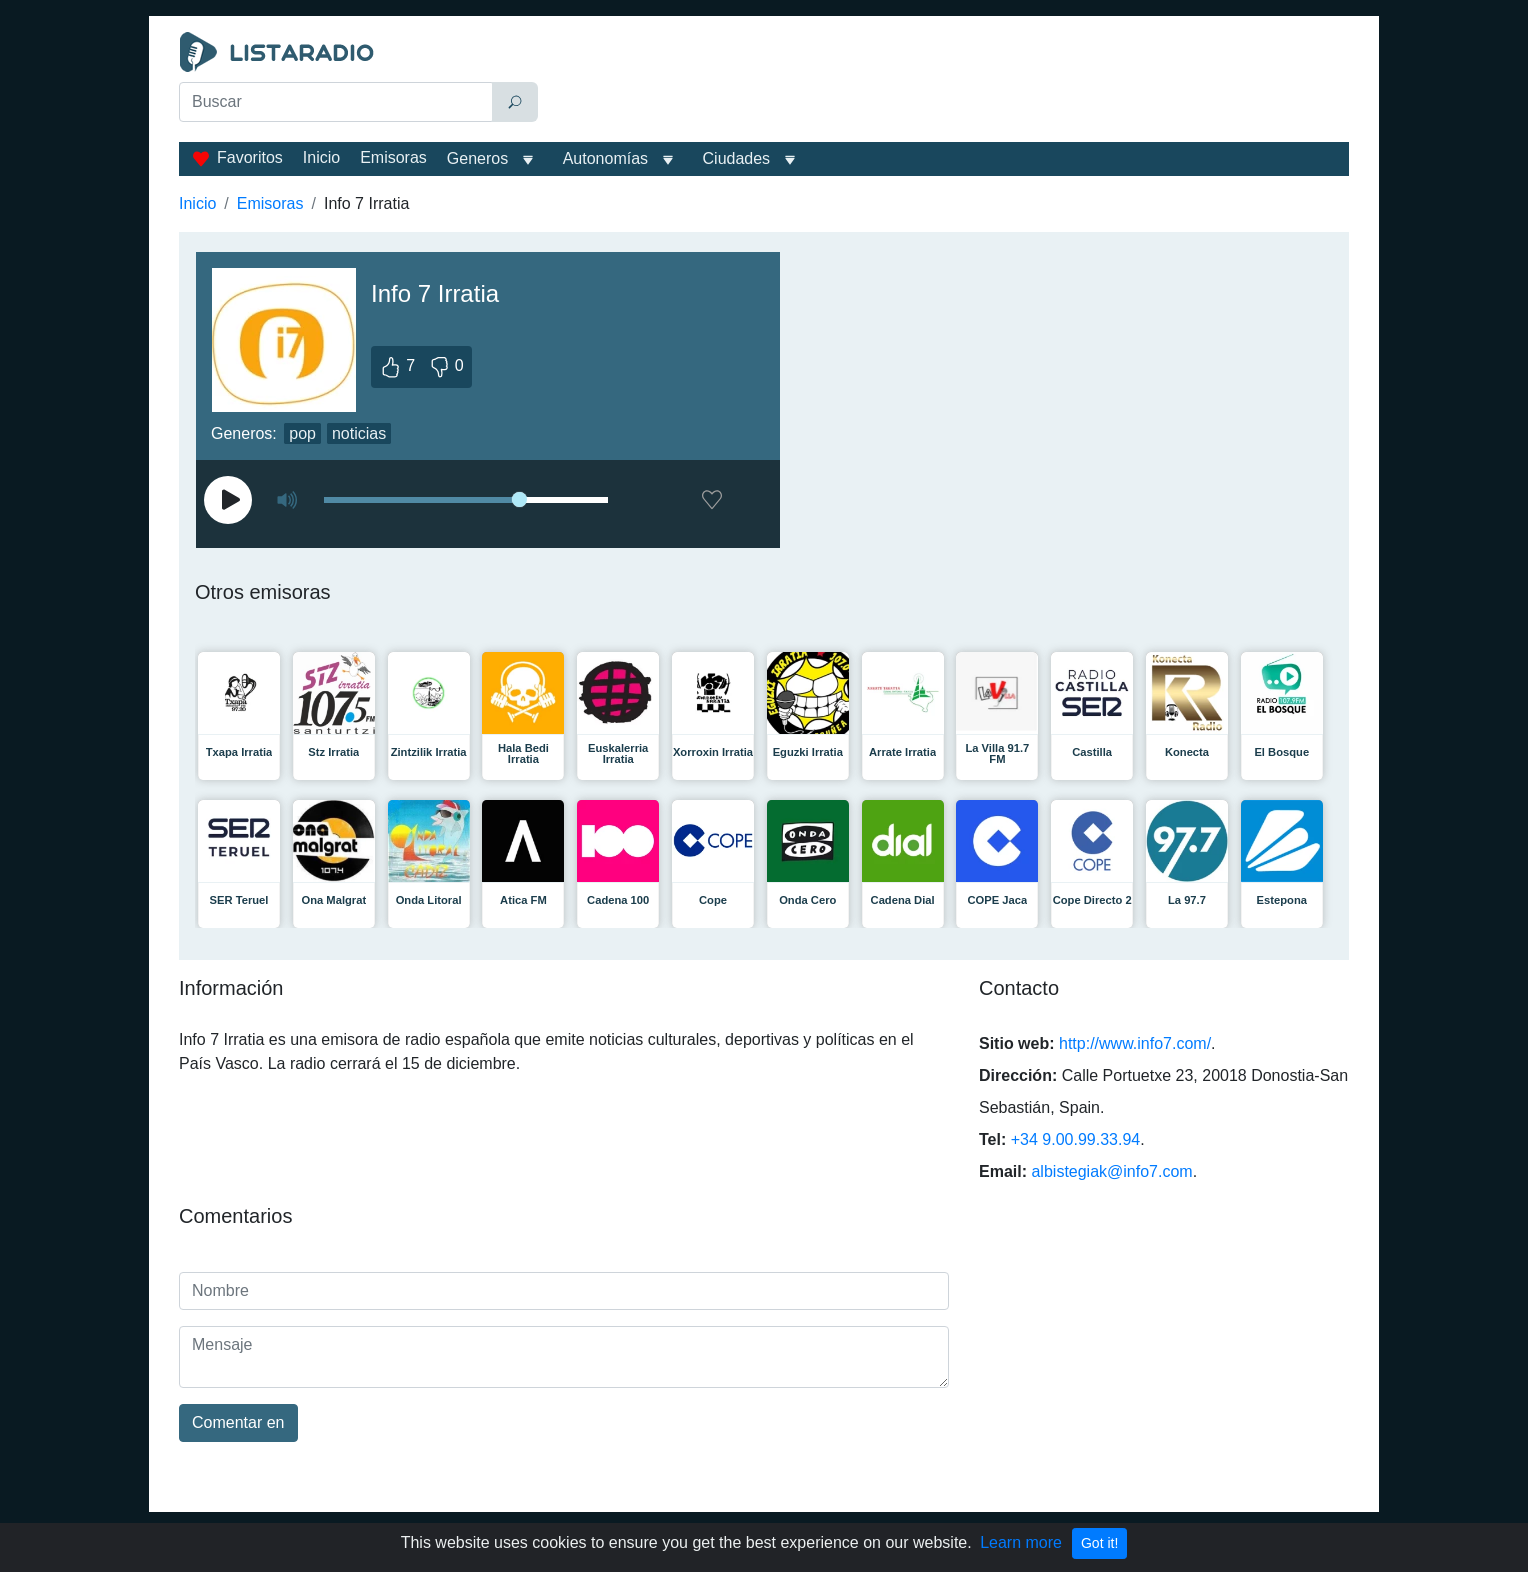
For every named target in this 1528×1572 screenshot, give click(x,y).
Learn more (1021, 1542)
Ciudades (737, 158)
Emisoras (393, 157)
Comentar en (238, 1422)
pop (302, 433)
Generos (477, 158)
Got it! (1099, 1543)
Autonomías (605, 158)
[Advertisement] (948, 82)
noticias (359, 433)
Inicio (321, 157)
